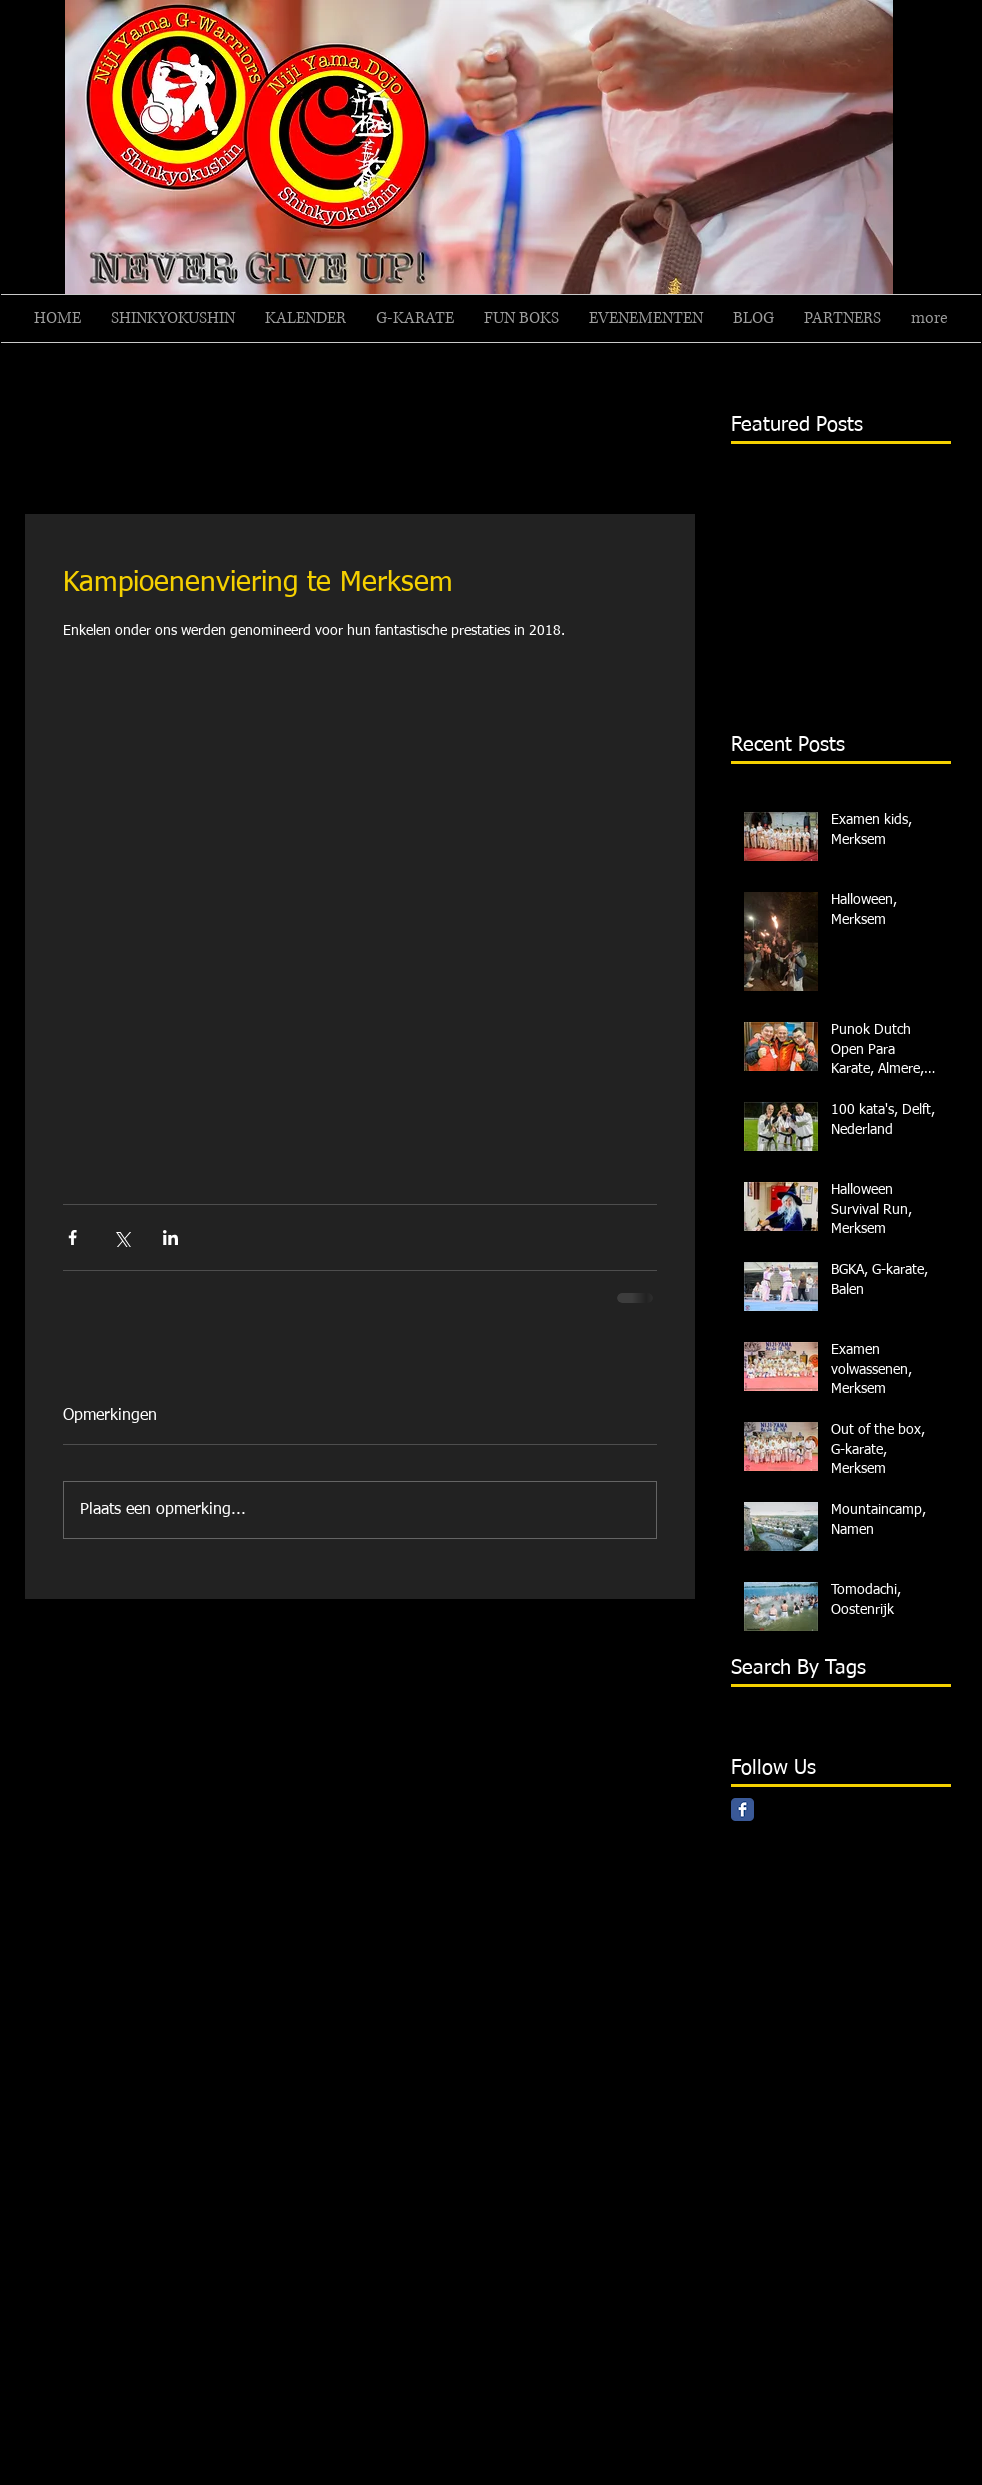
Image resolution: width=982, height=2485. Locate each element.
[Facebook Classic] (742, 1809)
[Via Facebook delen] (72, 1237)
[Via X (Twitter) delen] (121, 1237)
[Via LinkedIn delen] (170, 1237)
